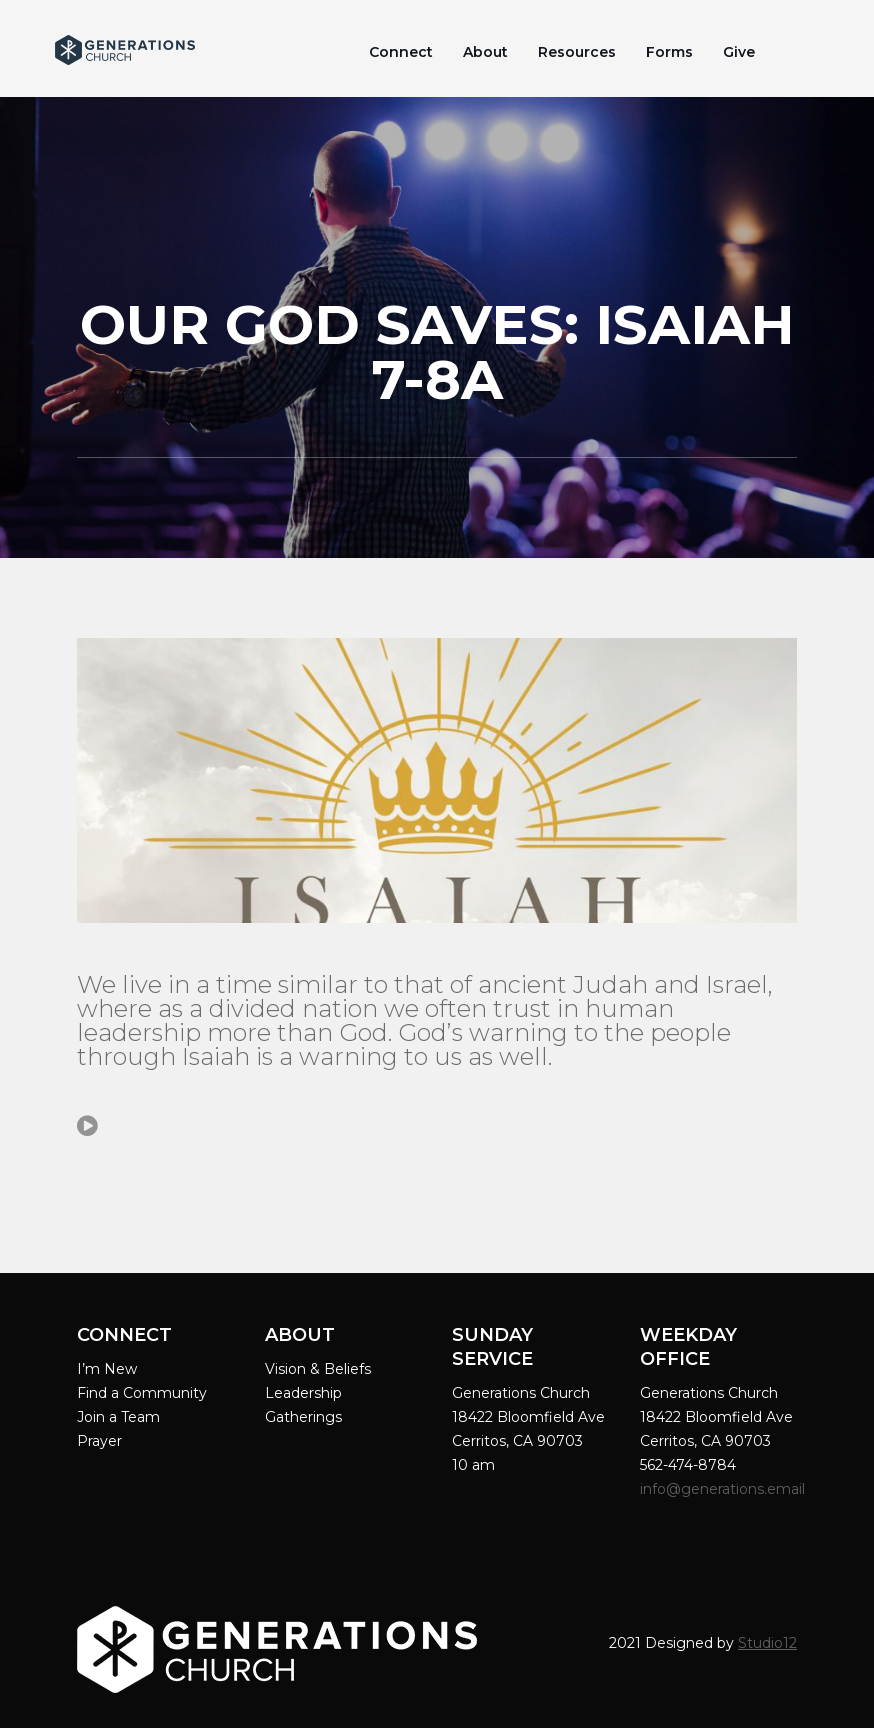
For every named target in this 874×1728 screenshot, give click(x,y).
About (485, 52)
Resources (577, 52)
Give (739, 52)
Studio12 (767, 1643)
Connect (401, 52)
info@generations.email (724, 1489)
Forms (669, 52)
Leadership (303, 1393)
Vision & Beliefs (318, 1369)
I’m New (107, 1369)
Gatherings (303, 1417)
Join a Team (118, 1417)
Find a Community (142, 1393)
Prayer (99, 1441)
